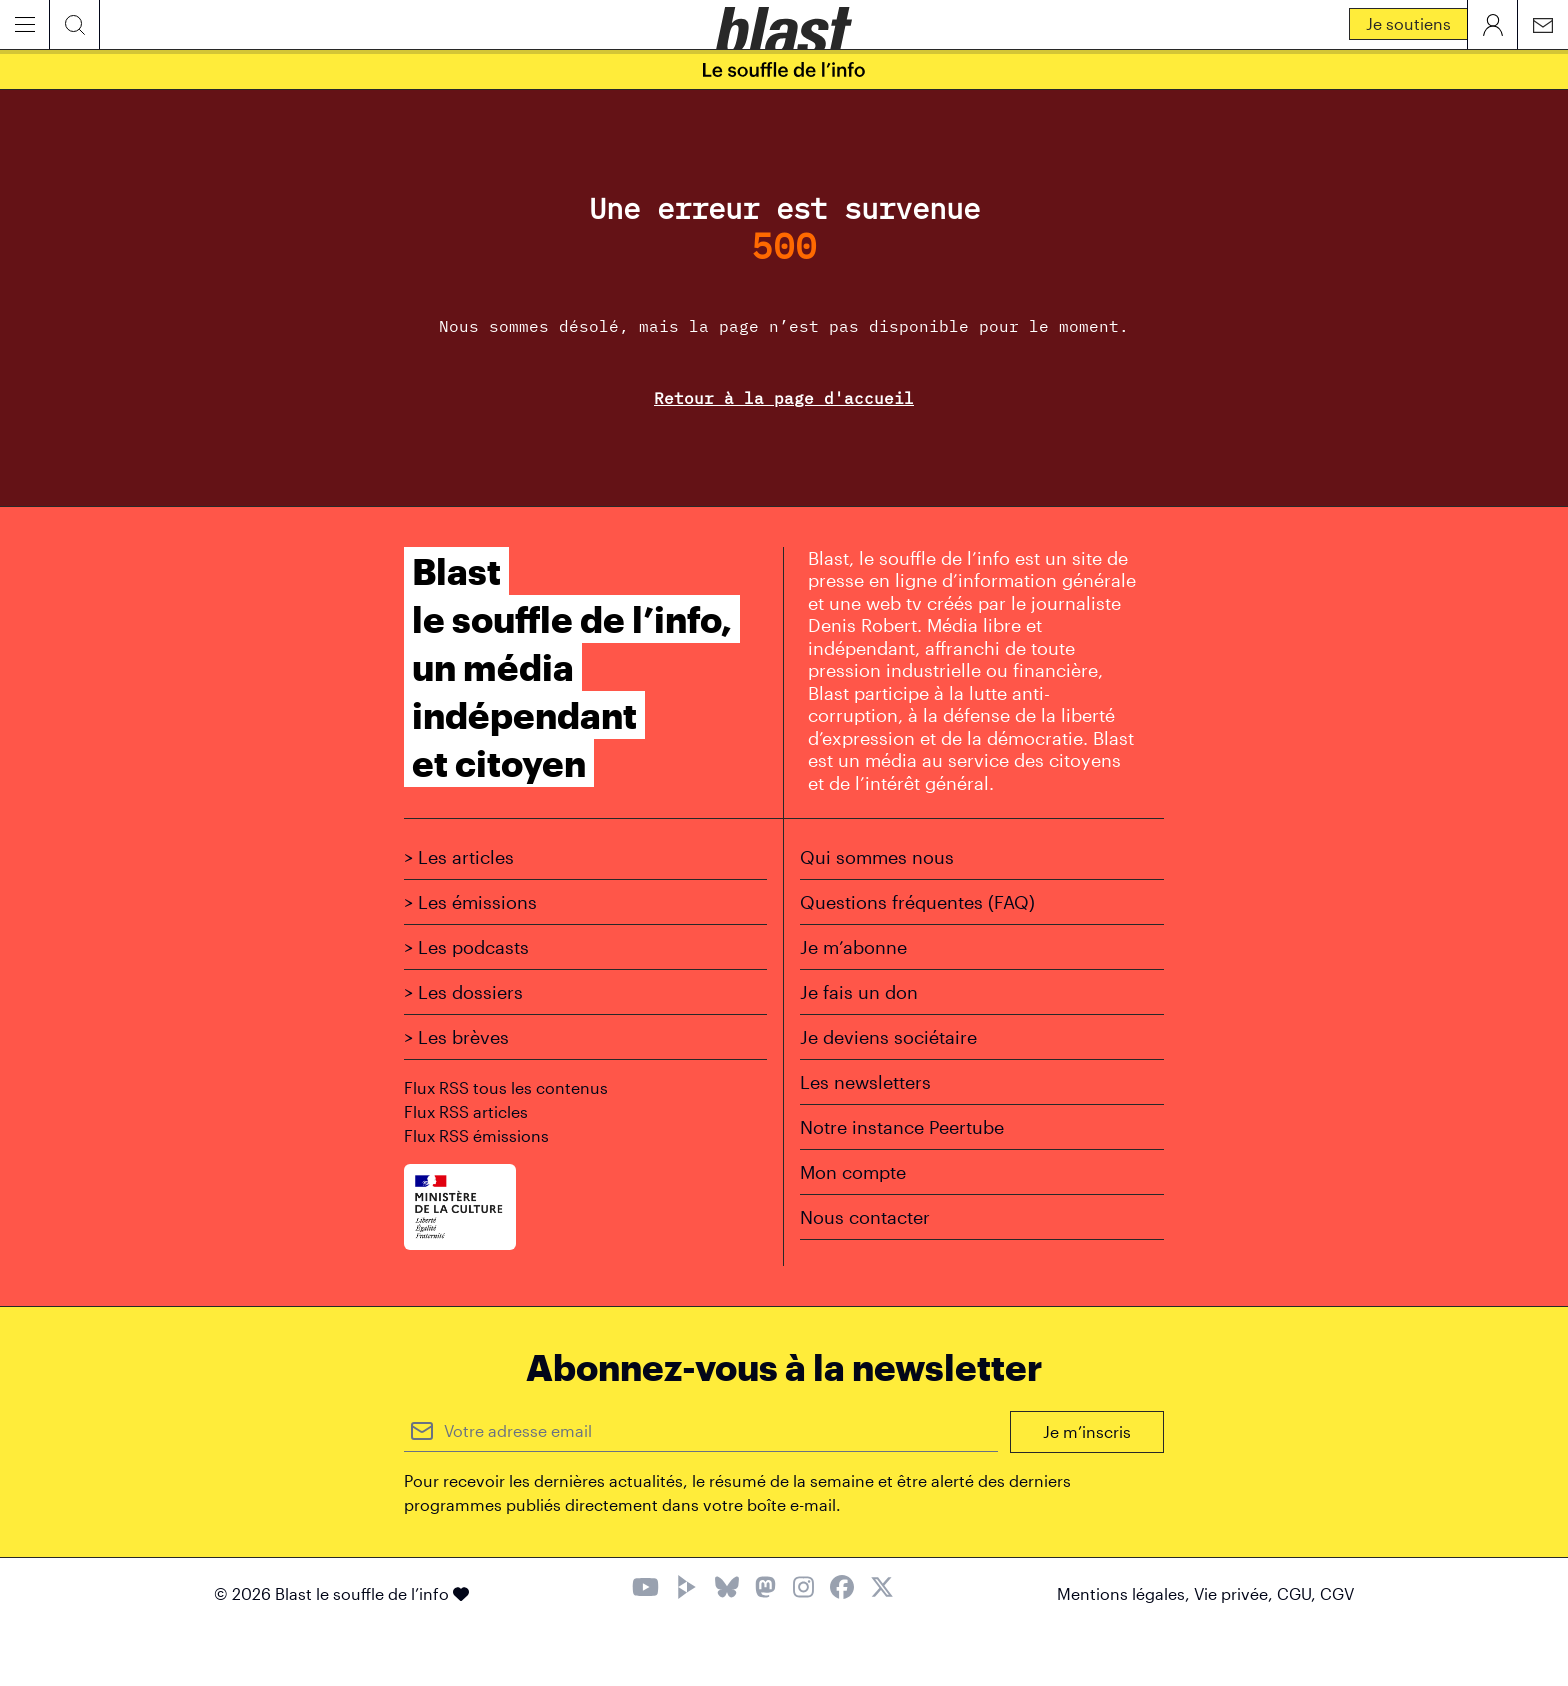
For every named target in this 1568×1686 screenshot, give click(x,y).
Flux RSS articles (466, 1111)
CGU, (1298, 1593)
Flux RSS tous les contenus (506, 1087)
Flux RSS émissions (476, 1135)
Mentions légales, (1125, 1593)
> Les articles (459, 857)
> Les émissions (470, 902)
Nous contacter (865, 1217)
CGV (1337, 1593)
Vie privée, (1235, 1593)
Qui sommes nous (877, 857)
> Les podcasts (466, 947)
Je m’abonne (853, 947)
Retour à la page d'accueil (784, 398)
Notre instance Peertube (902, 1127)
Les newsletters (865, 1082)
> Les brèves (456, 1037)
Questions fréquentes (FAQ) (917, 902)
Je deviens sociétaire (888, 1037)
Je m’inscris (1087, 1431)
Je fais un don (859, 992)
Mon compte (853, 1172)
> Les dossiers (463, 992)
